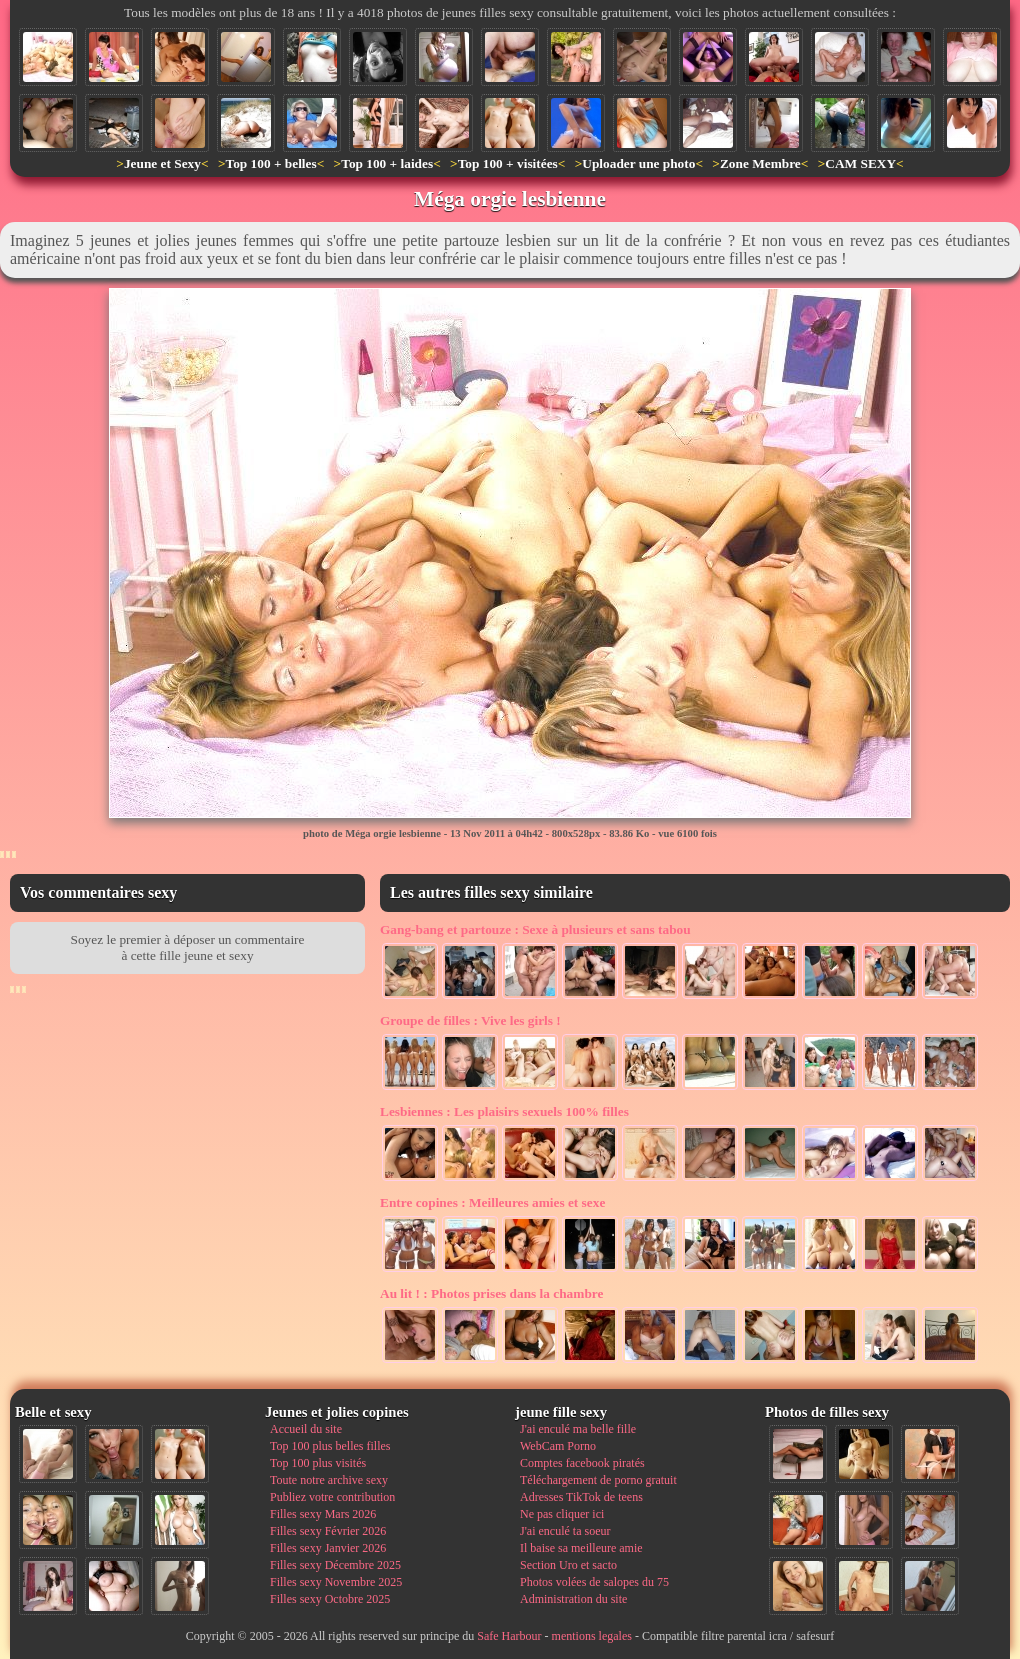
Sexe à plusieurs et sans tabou (535, 929)
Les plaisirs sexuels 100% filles (504, 1111)
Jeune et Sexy (162, 163)
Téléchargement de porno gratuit (598, 1480)
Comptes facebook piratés (582, 1463)
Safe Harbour (509, 1636)
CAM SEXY (860, 163)
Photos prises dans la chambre (491, 1293)
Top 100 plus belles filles (330, 1446)
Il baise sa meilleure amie (581, 1548)
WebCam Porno (558, 1446)
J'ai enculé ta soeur (565, 1531)
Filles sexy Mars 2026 (323, 1514)
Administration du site (573, 1599)
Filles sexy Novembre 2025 (336, 1582)
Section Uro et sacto (568, 1565)
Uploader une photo (638, 163)
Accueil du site (306, 1429)
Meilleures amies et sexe (492, 1202)
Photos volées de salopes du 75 (594, 1582)
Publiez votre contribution (332, 1497)
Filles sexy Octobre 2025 (330, 1599)
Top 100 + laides (387, 163)
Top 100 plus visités (318, 1463)
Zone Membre (760, 163)
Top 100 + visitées (508, 163)
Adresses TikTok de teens (581, 1497)
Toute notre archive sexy (329, 1480)
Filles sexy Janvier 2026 (328, 1548)
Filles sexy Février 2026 (328, 1531)
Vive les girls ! (470, 1020)
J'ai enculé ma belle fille (578, 1429)
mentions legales (592, 1636)
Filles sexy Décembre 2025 (335, 1565)
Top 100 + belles (270, 163)
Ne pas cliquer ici (562, 1514)
